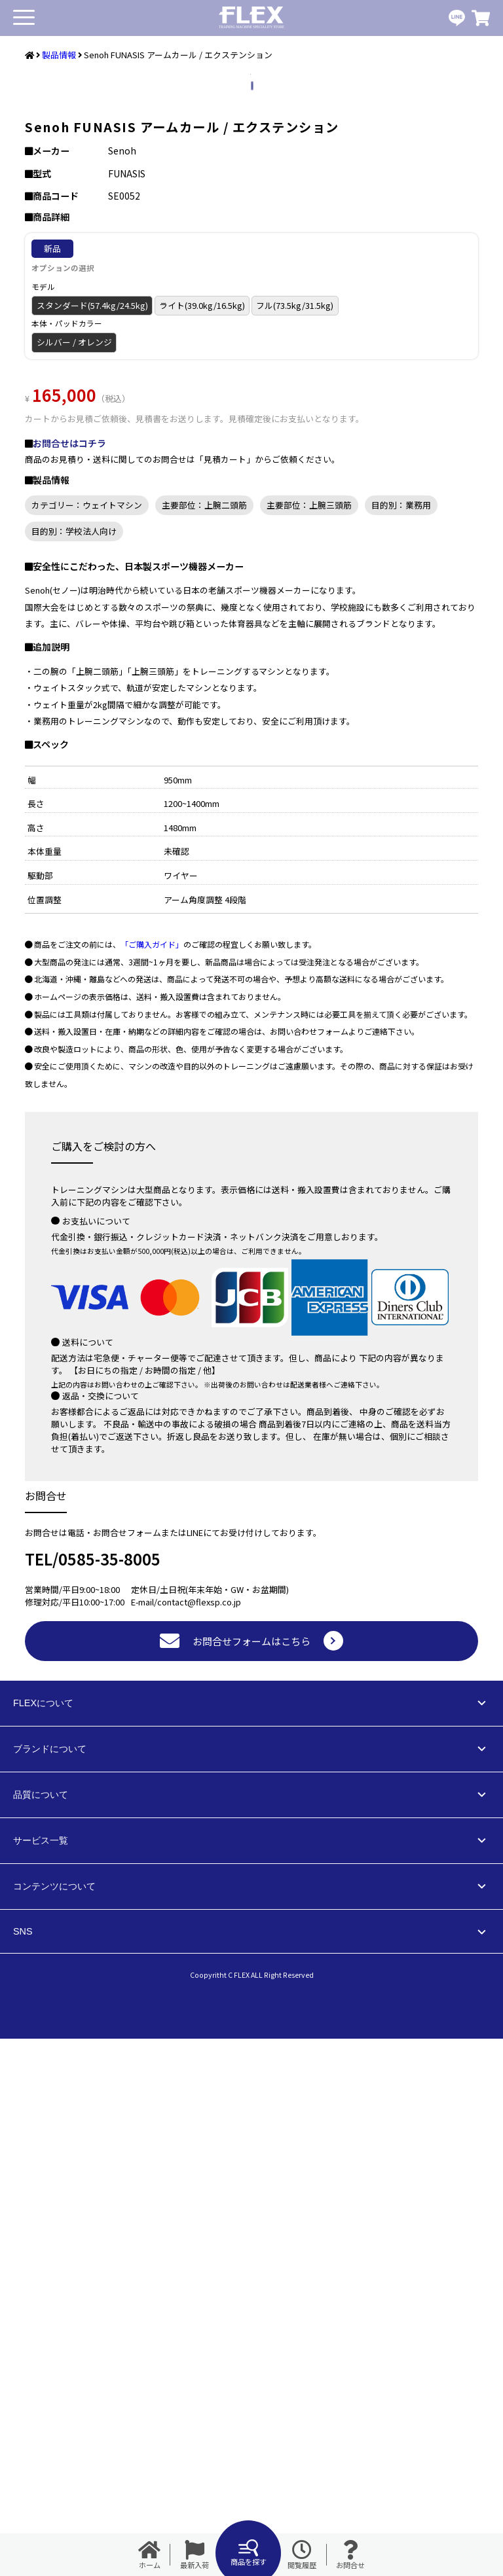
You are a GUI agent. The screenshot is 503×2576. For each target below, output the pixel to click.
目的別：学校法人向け (74, 1068)
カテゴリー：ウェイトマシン (86, 1042)
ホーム (149, 2555)
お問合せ (350, 2555)
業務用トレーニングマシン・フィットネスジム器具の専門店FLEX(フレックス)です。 (251, 18)
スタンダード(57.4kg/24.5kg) (92, 842)
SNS (23, 2468)
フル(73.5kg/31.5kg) (294, 842)
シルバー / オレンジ (74, 879)
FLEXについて (43, 2240)
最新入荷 (194, 2555)
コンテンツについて (54, 2423)
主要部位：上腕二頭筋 (204, 1042)
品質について (40, 2332)
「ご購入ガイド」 (152, 1481)
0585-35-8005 (109, 2095)
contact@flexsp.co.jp (199, 2139)
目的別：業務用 (401, 1042)
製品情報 (59, 54)
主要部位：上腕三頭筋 (309, 1042)
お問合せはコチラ (69, 980)
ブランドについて (49, 2286)
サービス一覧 (40, 2377)
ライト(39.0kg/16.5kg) (202, 842)
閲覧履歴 (302, 2555)
